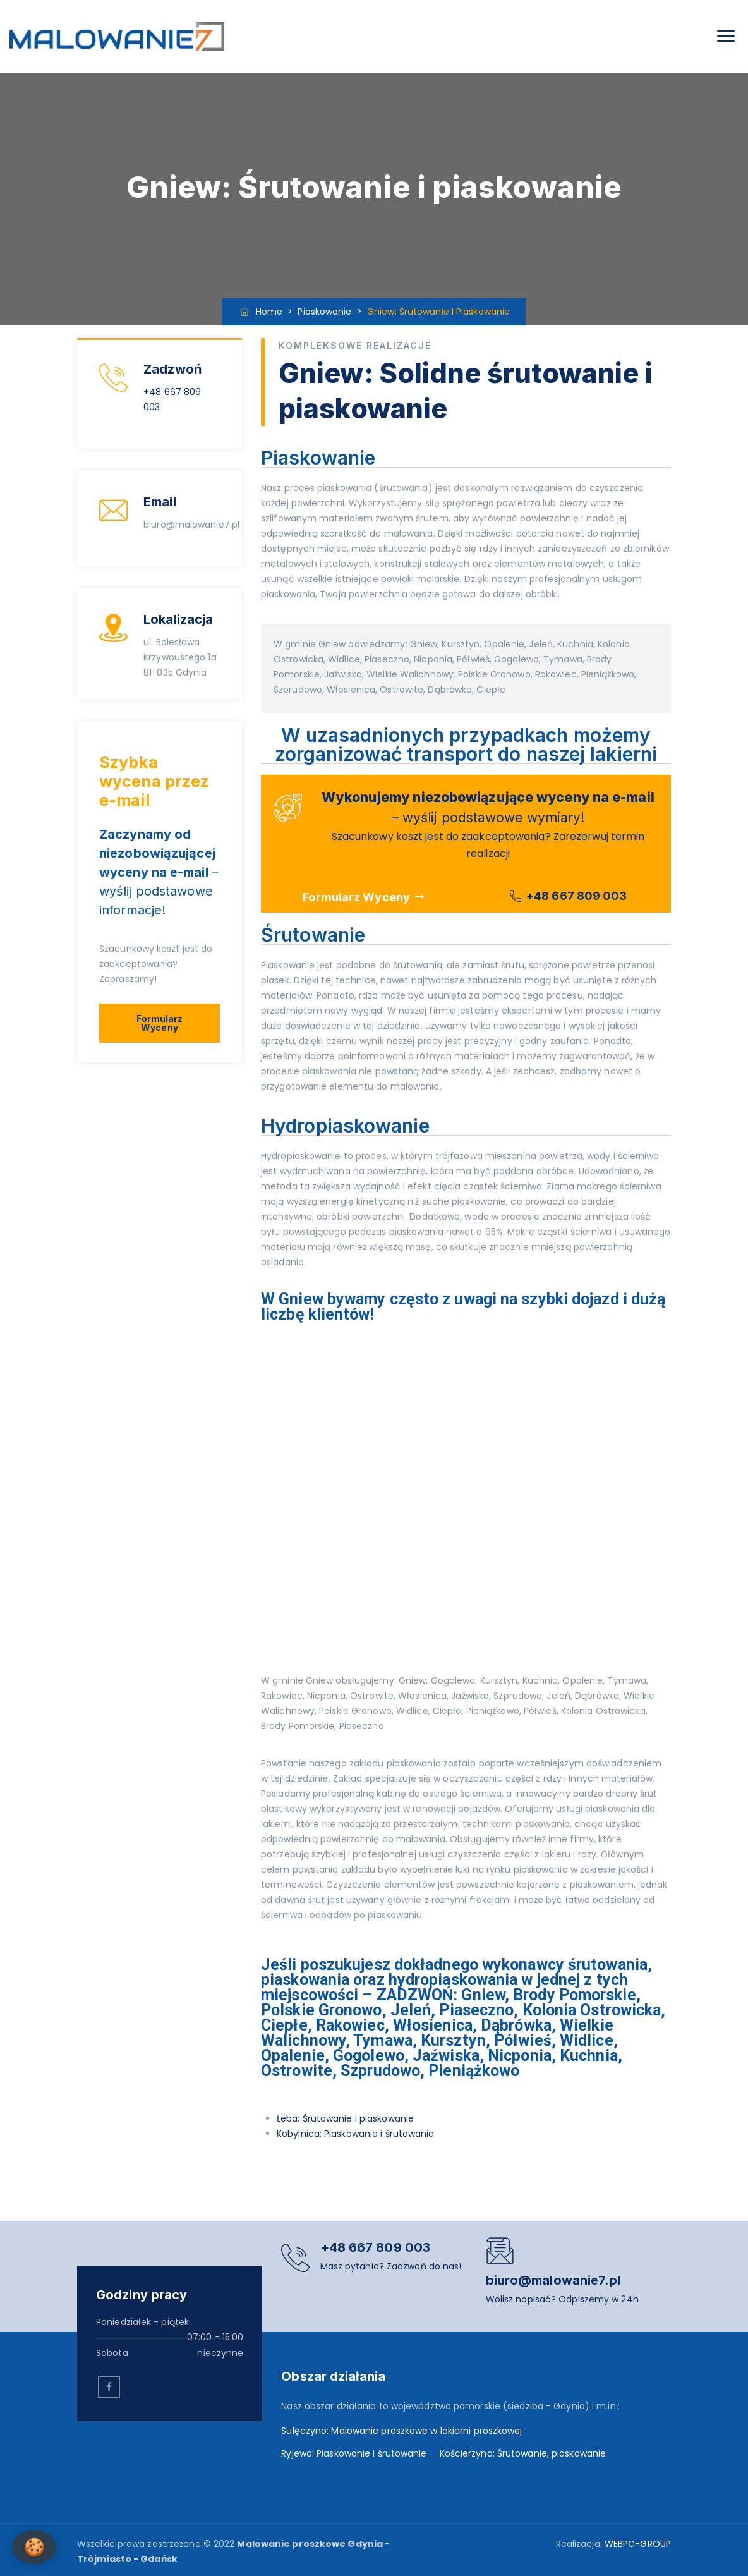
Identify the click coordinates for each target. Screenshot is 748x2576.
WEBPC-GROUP (638, 2543)
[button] (159, 1023)
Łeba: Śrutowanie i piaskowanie (345, 2118)
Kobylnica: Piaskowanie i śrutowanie (356, 2133)
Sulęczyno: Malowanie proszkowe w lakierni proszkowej (401, 2430)
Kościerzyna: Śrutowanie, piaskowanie (523, 2453)
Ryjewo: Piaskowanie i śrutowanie (353, 2453)
